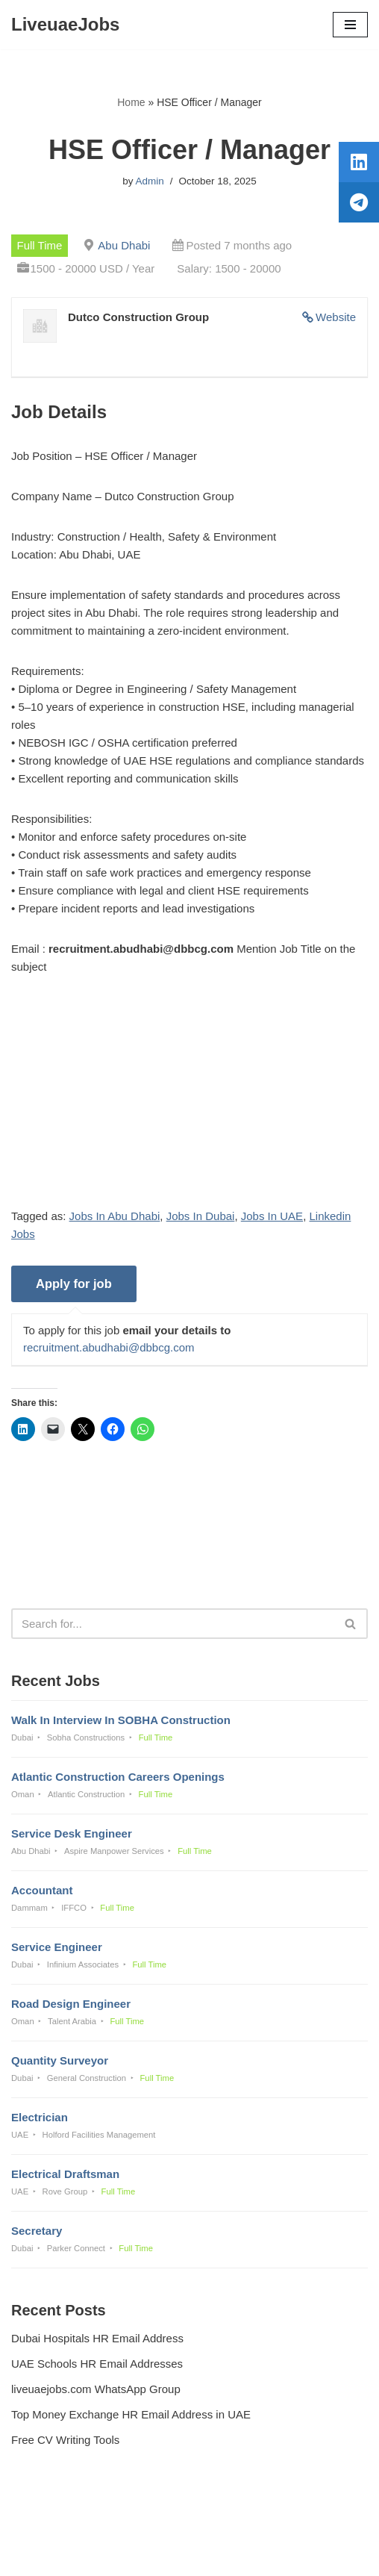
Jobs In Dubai (200, 1216)
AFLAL (267, 2554)
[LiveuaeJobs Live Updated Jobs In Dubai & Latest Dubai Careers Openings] (65, 24)
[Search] (172, 1623)
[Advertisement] (189, 1102)
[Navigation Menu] (350, 24)
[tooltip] (359, 162)
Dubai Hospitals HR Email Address (97, 2338)
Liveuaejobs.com (137, 2554)
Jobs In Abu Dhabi (114, 1216)
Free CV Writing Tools (65, 2439)
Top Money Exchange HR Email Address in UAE (131, 2414)
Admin (149, 181)
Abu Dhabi (124, 245)
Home (131, 102)
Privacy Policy (49, 2524)
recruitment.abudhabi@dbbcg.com (109, 1347)
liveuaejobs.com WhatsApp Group (96, 2389)
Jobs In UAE (272, 1216)
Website (336, 317)
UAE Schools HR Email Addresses (97, 2363)
